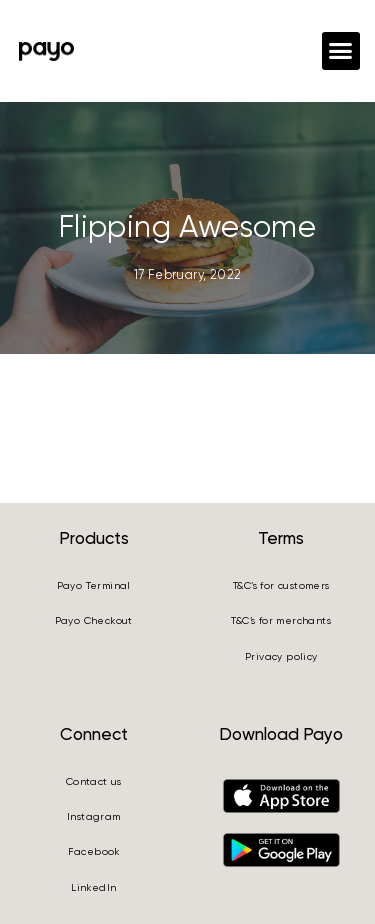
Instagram (94, 816)
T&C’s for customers (281, 585)
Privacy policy (281, 656)
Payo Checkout (94, 620)
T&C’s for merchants (281, 620)
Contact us (94, 781)
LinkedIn (93, 887)
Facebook (94, 851)
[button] (341, 51)
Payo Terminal (94, 585)
